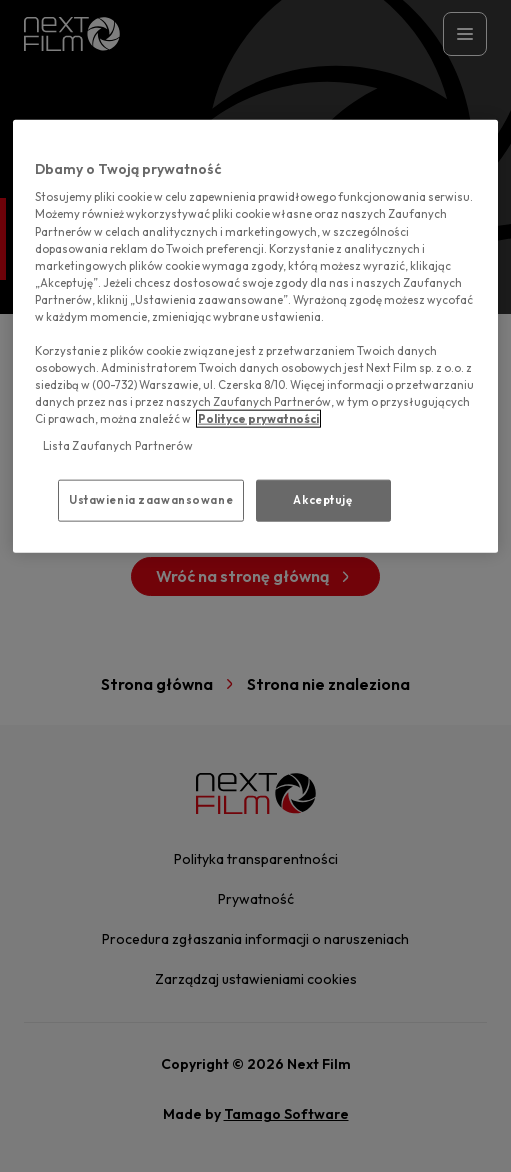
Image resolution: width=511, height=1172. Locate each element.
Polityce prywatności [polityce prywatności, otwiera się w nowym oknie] (258, 419)
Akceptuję (322, 500)
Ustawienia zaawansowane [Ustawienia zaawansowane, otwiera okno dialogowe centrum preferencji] (151, 500)
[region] (255, 335)
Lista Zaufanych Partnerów (118, 446)
